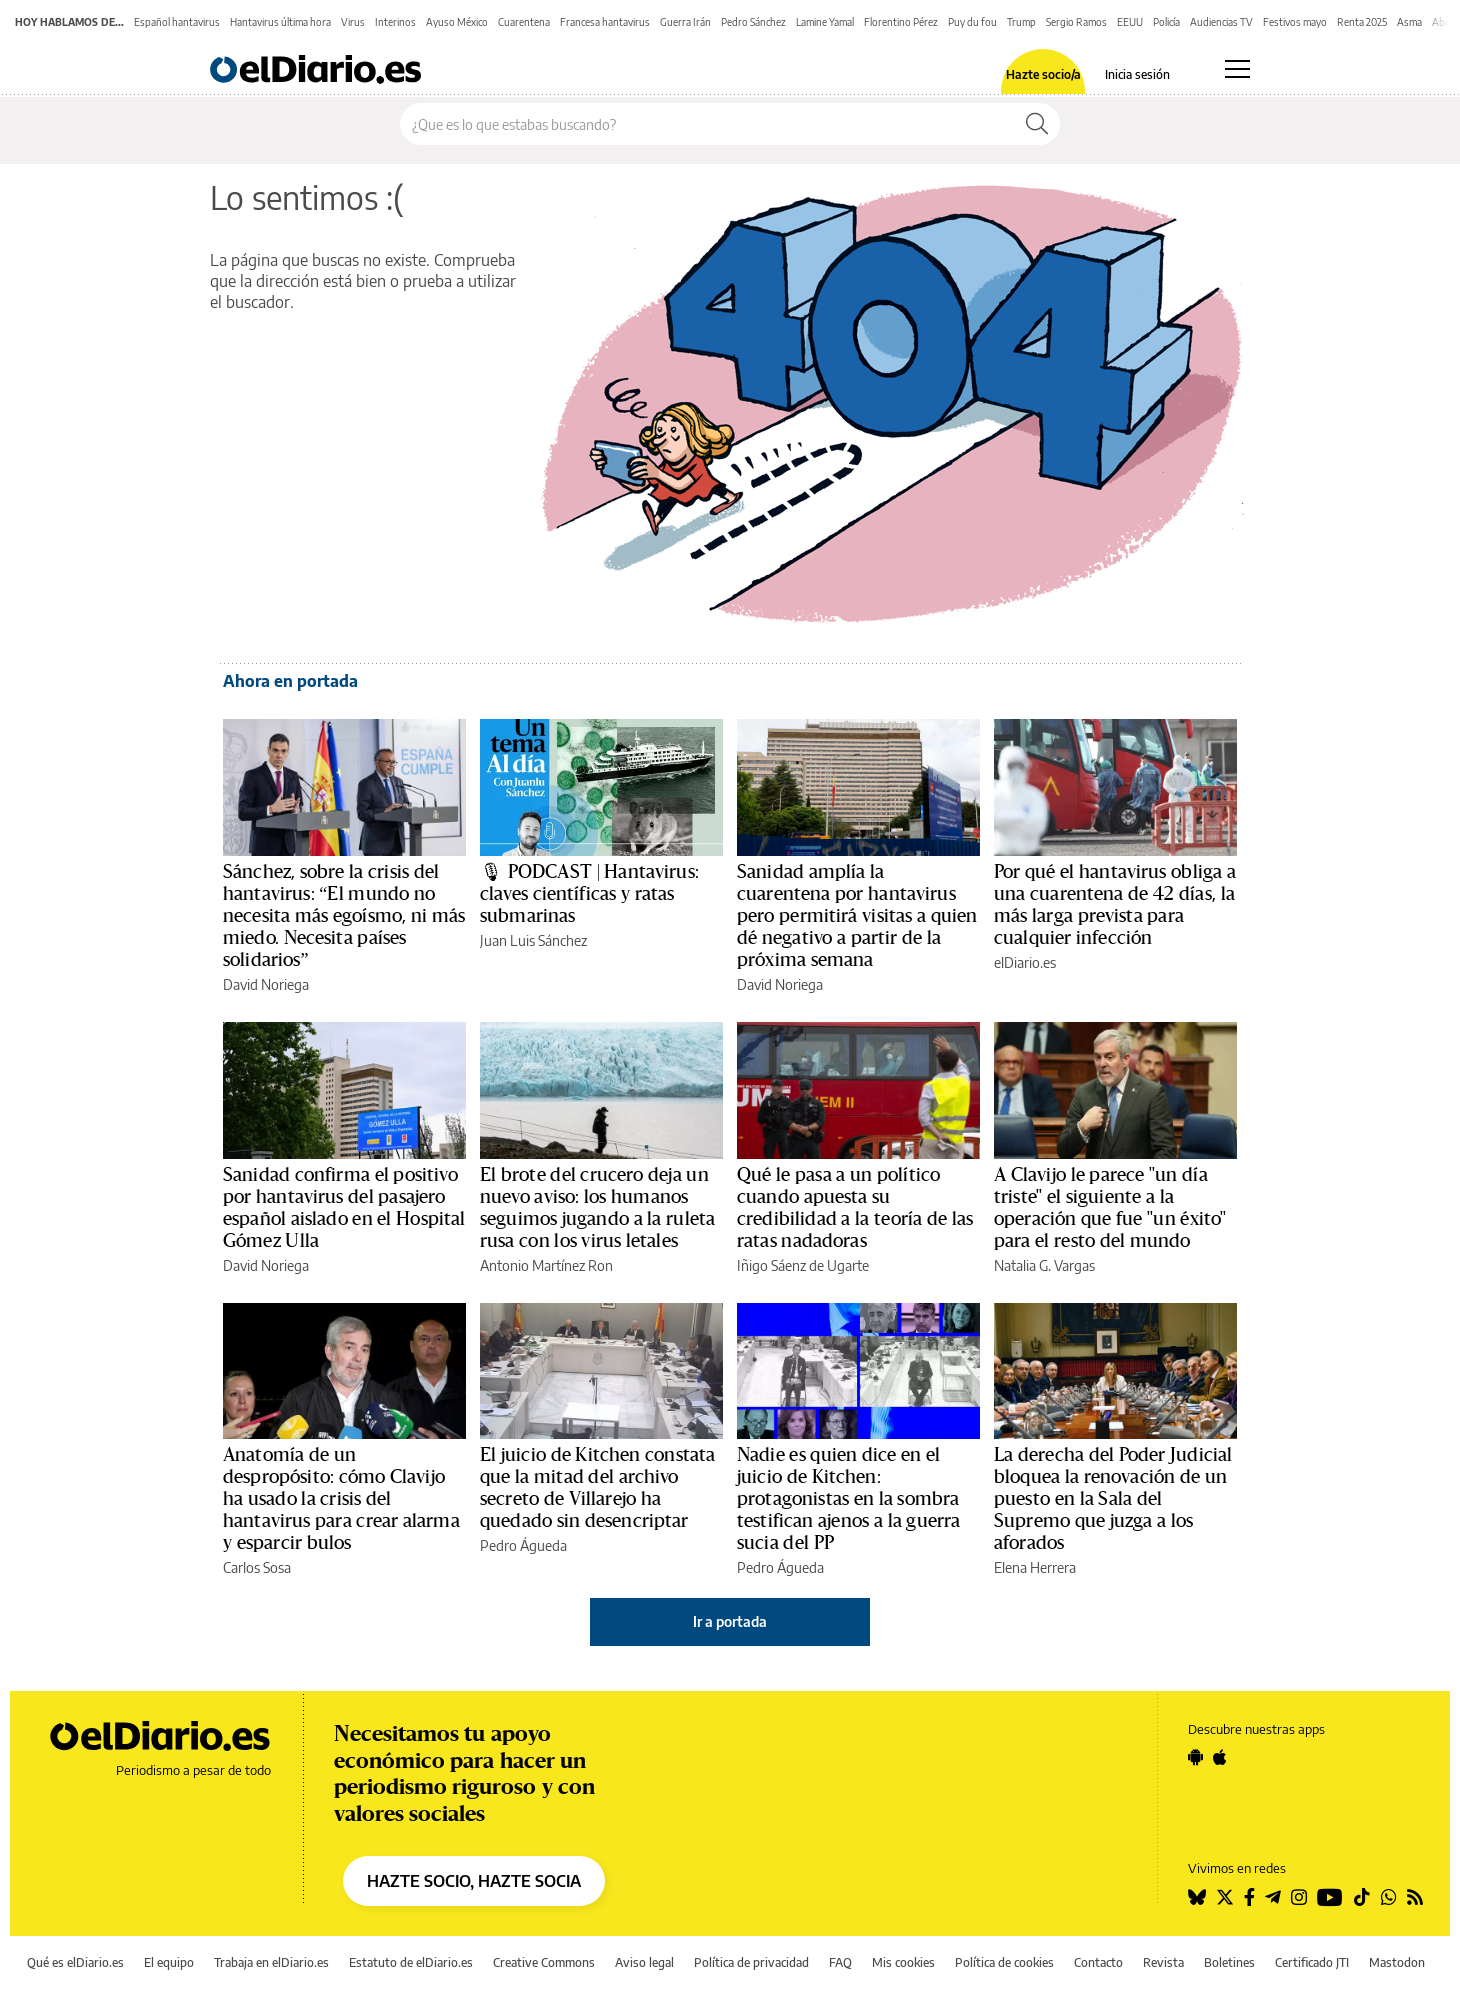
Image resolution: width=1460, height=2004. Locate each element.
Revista (1163, 1962)
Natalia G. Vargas (1044, 1265)
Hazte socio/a (1043, 75)
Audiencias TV (1221, 22)
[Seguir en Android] (1195, 1757)
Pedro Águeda (523, 1545)
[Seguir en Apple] (1220, 1757)
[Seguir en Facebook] (1249, 1897)
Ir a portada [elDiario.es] (730, 1621)
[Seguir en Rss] (1415, 1897)
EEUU (1130, 22)
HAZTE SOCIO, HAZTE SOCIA (474, 1881)
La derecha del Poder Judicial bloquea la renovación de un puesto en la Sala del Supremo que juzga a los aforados (1113, 1499)
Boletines (1229, 1962)
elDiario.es (1025, 962)
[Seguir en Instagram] (1299, 1897)
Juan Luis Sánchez (533, 940)
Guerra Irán (685, 22)
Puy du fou (972, 22)
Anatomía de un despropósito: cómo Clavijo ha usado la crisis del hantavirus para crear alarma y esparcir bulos (341, 1499)
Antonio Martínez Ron (546, 1265)
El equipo (169, 1962)
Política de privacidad (751, 1962)
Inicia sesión (1137, 75)
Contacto (1098, 1962)
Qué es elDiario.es (75, 1962)
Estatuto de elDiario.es (411, 1962)
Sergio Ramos (1076, 22)
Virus (353, 22)
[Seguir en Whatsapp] (1389, 1897)
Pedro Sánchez (753, 22)
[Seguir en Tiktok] (1362, 1897)
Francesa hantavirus (605, 22)
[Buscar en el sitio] (707, 124)
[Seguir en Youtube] (1330, 1897)
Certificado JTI (1312, 1962)
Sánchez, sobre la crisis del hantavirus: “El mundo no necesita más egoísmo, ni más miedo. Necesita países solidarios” (344, 916)
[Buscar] (1037, 124)
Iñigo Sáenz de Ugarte (803, 1265)
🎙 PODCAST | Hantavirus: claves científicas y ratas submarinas (589, 894)
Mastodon (1397, 1962)
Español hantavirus (177, 22)
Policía (1166, 22)
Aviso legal (644, 1962)
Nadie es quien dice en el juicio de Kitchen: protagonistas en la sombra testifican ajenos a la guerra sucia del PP (848, 1499)
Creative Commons (544, 1962)
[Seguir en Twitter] (1225, 1897)
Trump (1021, 22)
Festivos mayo (1295, 22)
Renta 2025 (1362, 22)
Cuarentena (524, 22)
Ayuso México (457, 22)
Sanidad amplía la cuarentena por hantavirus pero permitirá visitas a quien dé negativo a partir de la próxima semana (857, 916)
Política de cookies (1004, 1962)
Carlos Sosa (257, 1567)
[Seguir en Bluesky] (1197, 1897)
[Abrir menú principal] (1237, 69)
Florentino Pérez (901, 22)
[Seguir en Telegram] (1273, 1897)
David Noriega (266, 984)
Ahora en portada (290, 681)
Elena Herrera (1035, 1567)
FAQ (840, 1962)
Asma (1409, 22)
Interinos (395, 22)
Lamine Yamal (825, 22)
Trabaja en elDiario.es (271, 1962)
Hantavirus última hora (280, 22)
